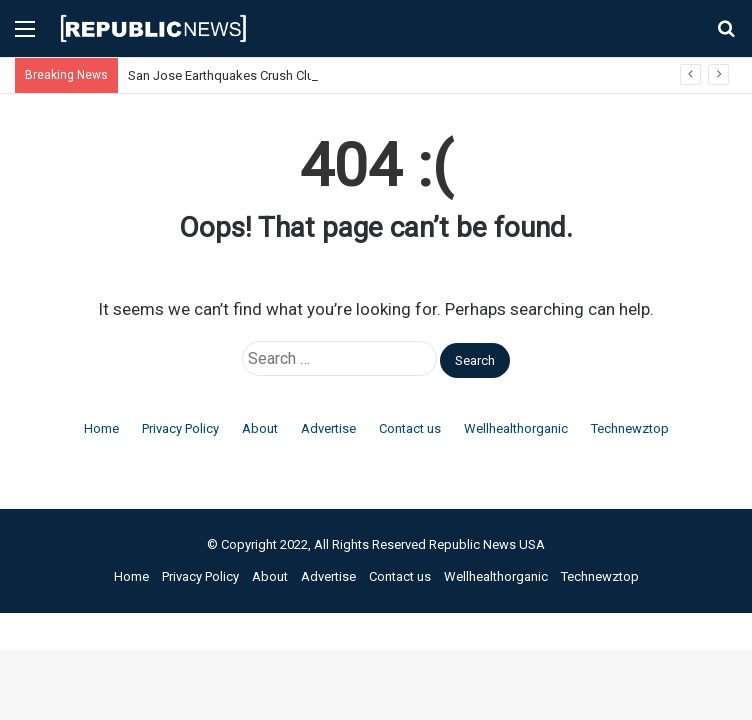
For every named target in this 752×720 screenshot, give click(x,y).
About (260, 428)
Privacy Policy (180, 428)
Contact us (410, 428)
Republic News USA (487, 544)
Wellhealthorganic (516, 428)
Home (101, 428)
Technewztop (630, 428)
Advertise (328, 428)
